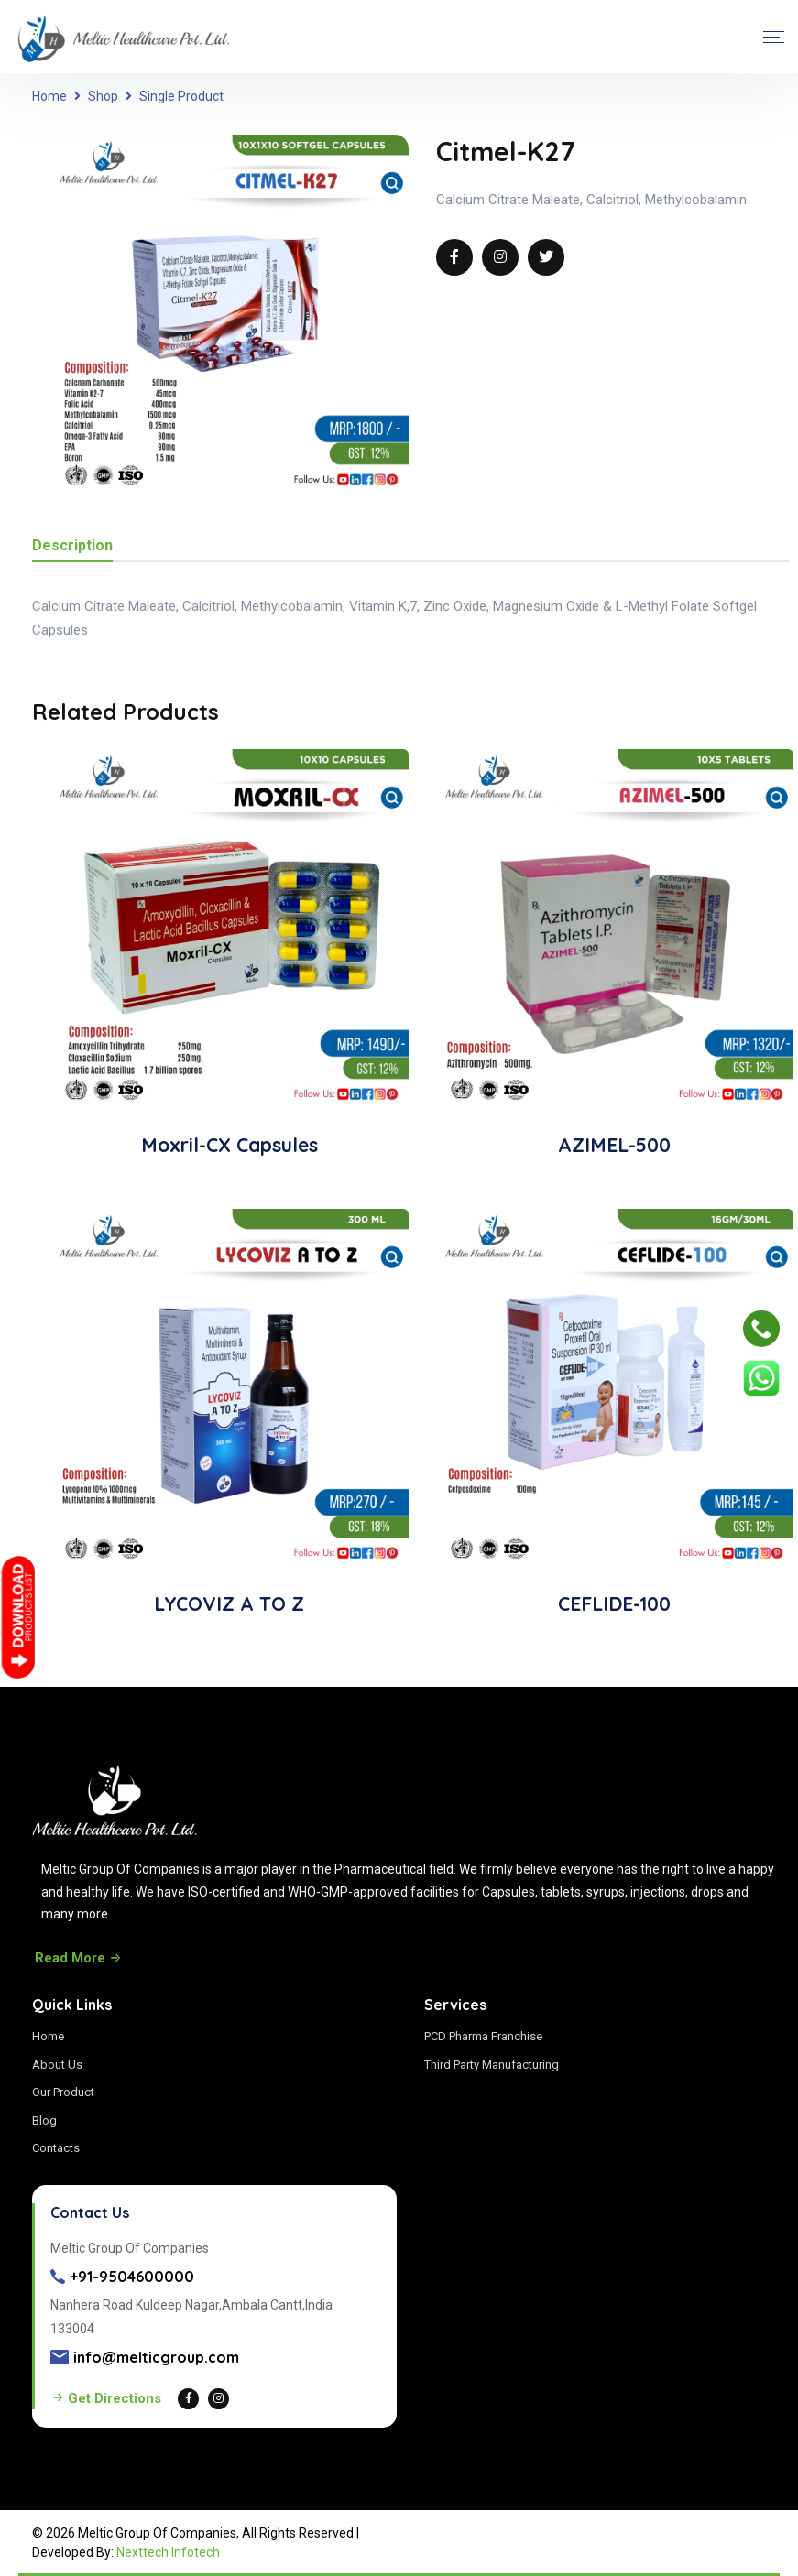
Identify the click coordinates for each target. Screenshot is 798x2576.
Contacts (56, 2148)
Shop (103, 96)
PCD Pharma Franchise (483, 2036)
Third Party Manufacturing (491, 2064)
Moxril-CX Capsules (229, 1145)
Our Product (63, 2092)
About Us (57, 2064)
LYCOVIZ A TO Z (229, 1603)
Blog (44, 2120)
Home (49, 96)
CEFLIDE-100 (614, 1603)
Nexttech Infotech (168, 2552)
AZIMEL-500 (614, 1145)
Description (72, 546)
